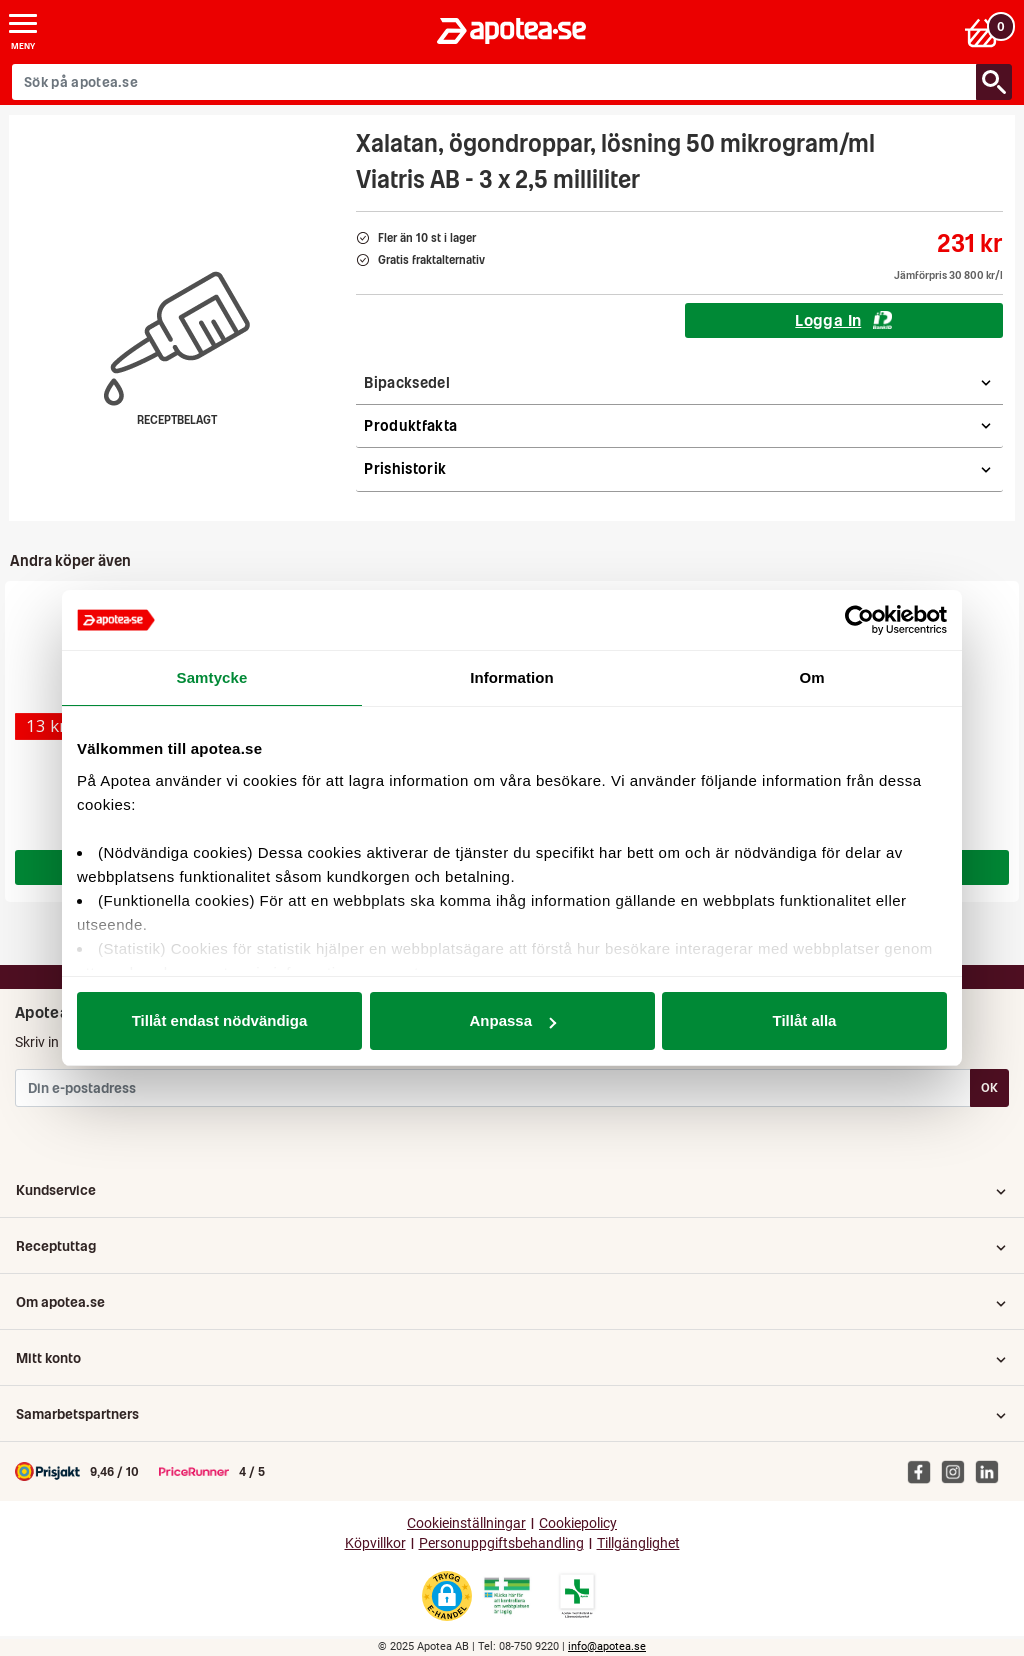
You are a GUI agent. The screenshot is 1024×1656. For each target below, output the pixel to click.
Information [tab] (512, 677)
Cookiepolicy (578, 1523)
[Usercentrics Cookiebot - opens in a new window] (859, 620)
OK (989, 1087)
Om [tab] (811, 677)
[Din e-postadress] (493, 1088)
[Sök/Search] (994, 82)
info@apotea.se (607, 1646)
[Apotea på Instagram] (958, 1471)
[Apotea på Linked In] (992, 1471)
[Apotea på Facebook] (924, 1471)
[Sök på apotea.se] (494, 82)
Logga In (843, 320)
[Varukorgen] (987, 31)
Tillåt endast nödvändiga (220, 1020)
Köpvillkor (375, 1543)
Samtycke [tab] (212, 677)
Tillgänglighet (638, 1543)
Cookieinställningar (466, 1523)
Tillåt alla (805, 1020)
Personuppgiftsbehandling (501, 1543)
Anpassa (512, 1020)
